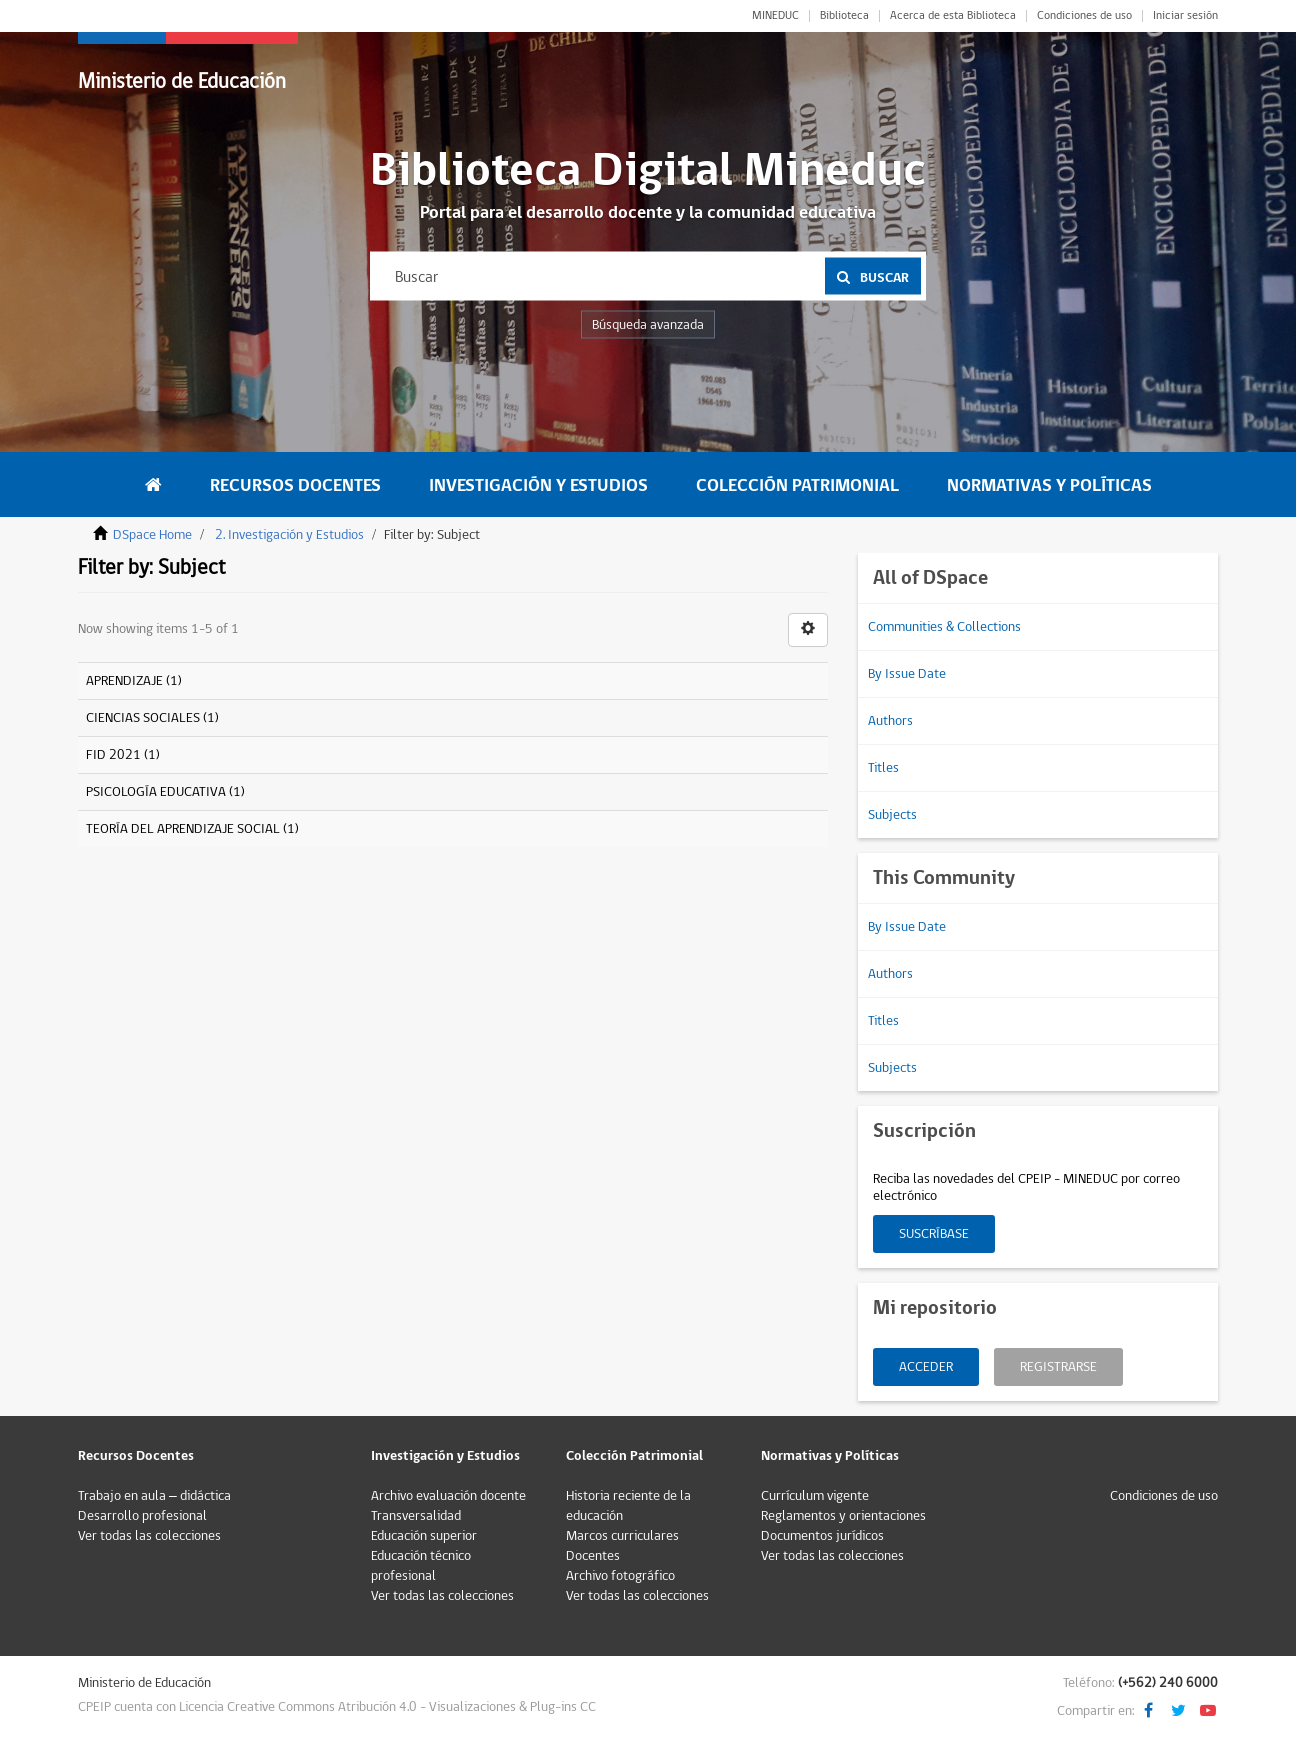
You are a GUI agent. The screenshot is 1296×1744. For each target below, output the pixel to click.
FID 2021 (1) (123, 755)
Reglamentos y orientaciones (843, 1516)
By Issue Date (907, 674)
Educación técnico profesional (421, 1566)
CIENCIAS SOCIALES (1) (152, 718)
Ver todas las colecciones (149, 1536)
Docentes (593, 1556)
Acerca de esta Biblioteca (953, 16)
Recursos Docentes (295, 485)
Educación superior (424, 1536)
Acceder (926, 1367)
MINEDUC (775, 16)
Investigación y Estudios (538, 485)
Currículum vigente (815, 1496)
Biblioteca (844, 16)
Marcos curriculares (622, 1536)
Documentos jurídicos (822, 1536)
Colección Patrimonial (797, 485)
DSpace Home (152, 535)
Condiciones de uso (1084, 16)
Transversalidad (416, 1516)
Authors (890, 721)
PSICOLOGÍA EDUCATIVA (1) (165, 792)
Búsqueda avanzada (648, 325)
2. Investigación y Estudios (289, 535)
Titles (883, 768)
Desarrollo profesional (142, 1516)
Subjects (892, 815)
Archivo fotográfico (620, 1576)
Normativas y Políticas (1049, 485)
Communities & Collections (944, 627)
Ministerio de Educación (182, 81)
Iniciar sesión (1185, 16)
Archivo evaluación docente (448, 1496)
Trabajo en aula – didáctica (154, 1496)
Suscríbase (934, 1234)
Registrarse (1058, 1367)
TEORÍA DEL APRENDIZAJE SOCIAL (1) (192, 829)
